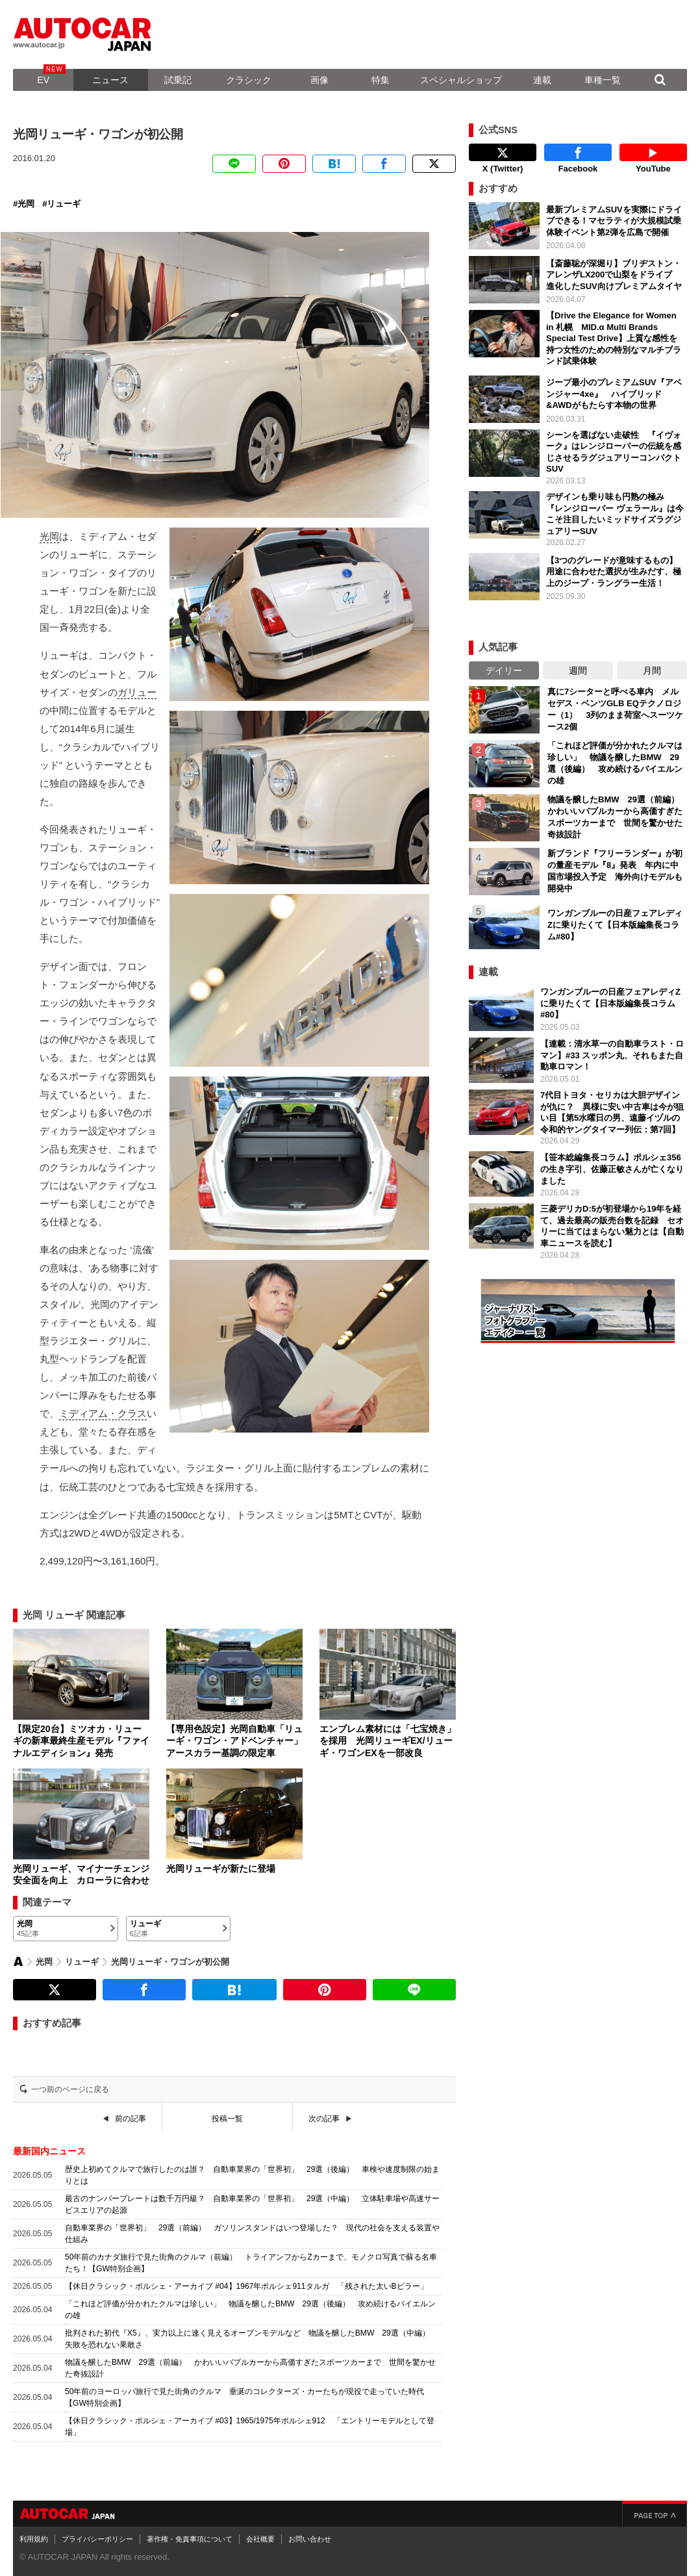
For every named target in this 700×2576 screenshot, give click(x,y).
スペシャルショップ (461, 80)
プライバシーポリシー (97, 2539)
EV (43, 80)
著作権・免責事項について (189, 2539)
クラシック (248, 80)
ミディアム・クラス (103, 1413)
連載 (542, 80)
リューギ (64, 204)
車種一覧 (602, 80)
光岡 (26, 204)
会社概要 (260, 2539)
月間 (652, 670)
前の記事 (130, 2118)
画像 (319, 80)
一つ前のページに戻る (70, 2089)
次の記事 (324, 2118)
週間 (578, 670)
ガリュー (137, 692)
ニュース (110, 80)
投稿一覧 (227, 2118)
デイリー (504, 670)
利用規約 (33, 2539)
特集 (380, 80)
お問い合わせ (309, 2539)
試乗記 (178, 80)
